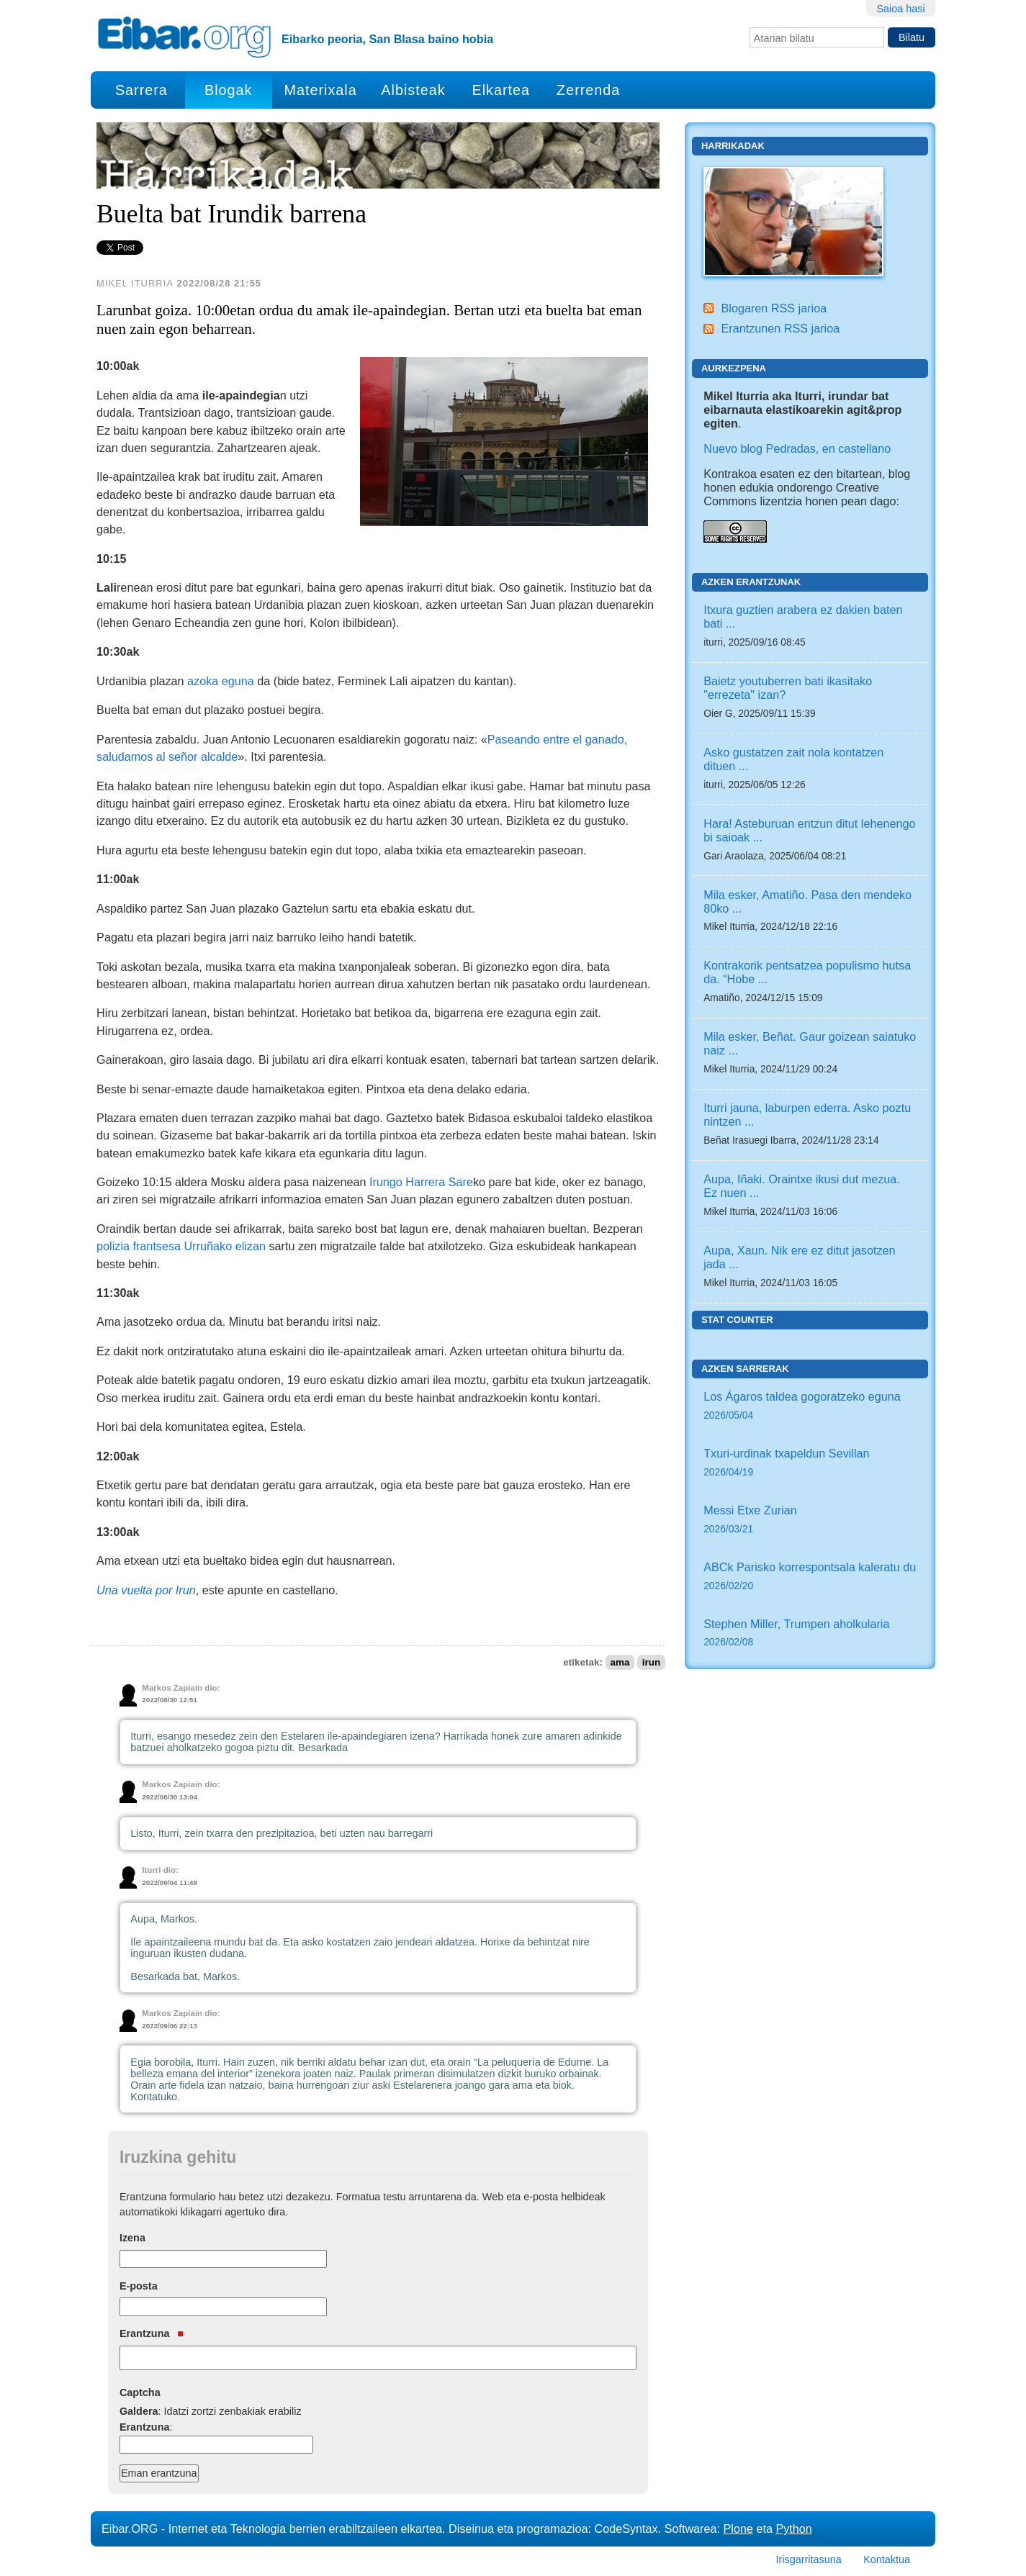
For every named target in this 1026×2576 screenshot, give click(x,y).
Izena (132, 2237)
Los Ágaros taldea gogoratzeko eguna (810, 1407)
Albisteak (413, 90)
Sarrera (141, 90)
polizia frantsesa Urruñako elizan (181, 1245)
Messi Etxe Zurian (810, 1520)
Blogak (228, 90)
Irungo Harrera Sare (421, 1181)
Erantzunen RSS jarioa (780, 328)
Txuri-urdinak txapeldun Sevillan (810, 1464)
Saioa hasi (900, 8)
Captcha (140, 2392)
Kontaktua (886, 2559)
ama (619, 1662)
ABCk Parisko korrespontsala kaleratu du (810, 1577)
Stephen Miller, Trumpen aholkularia (810, 1634)
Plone (738, 2528)
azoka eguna (220, 680)
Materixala (320, 90)
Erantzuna (152, 2333)
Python (793, 2528)
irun (651, 1662)
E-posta (139, 2286)
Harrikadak (733, 145)
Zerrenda (588, 90)
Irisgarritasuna (809, 2559)
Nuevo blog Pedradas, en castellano (797, 448)
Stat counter (737, 1319)
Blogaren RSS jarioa (774, 308)
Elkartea (501, 90)
